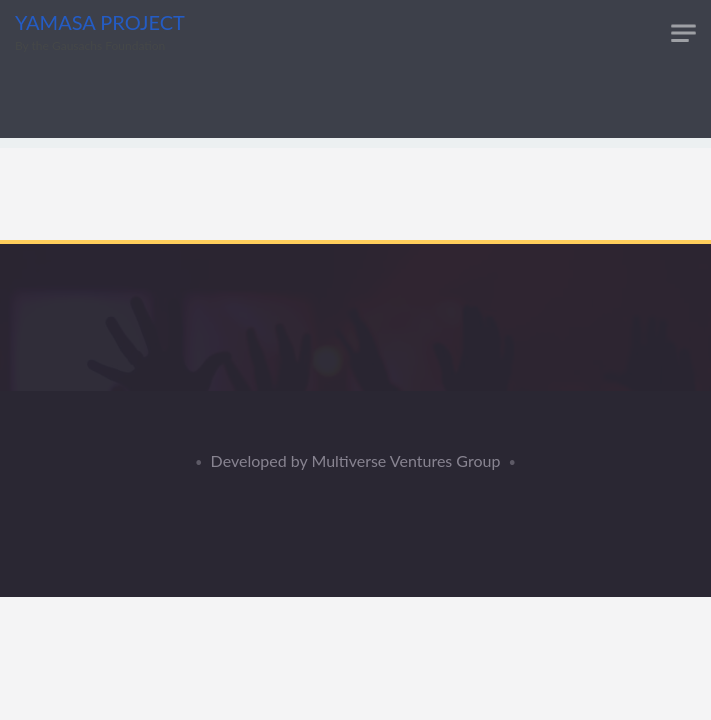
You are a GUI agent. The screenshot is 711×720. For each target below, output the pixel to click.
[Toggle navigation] (683, 33)
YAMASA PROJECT (100, 22)
